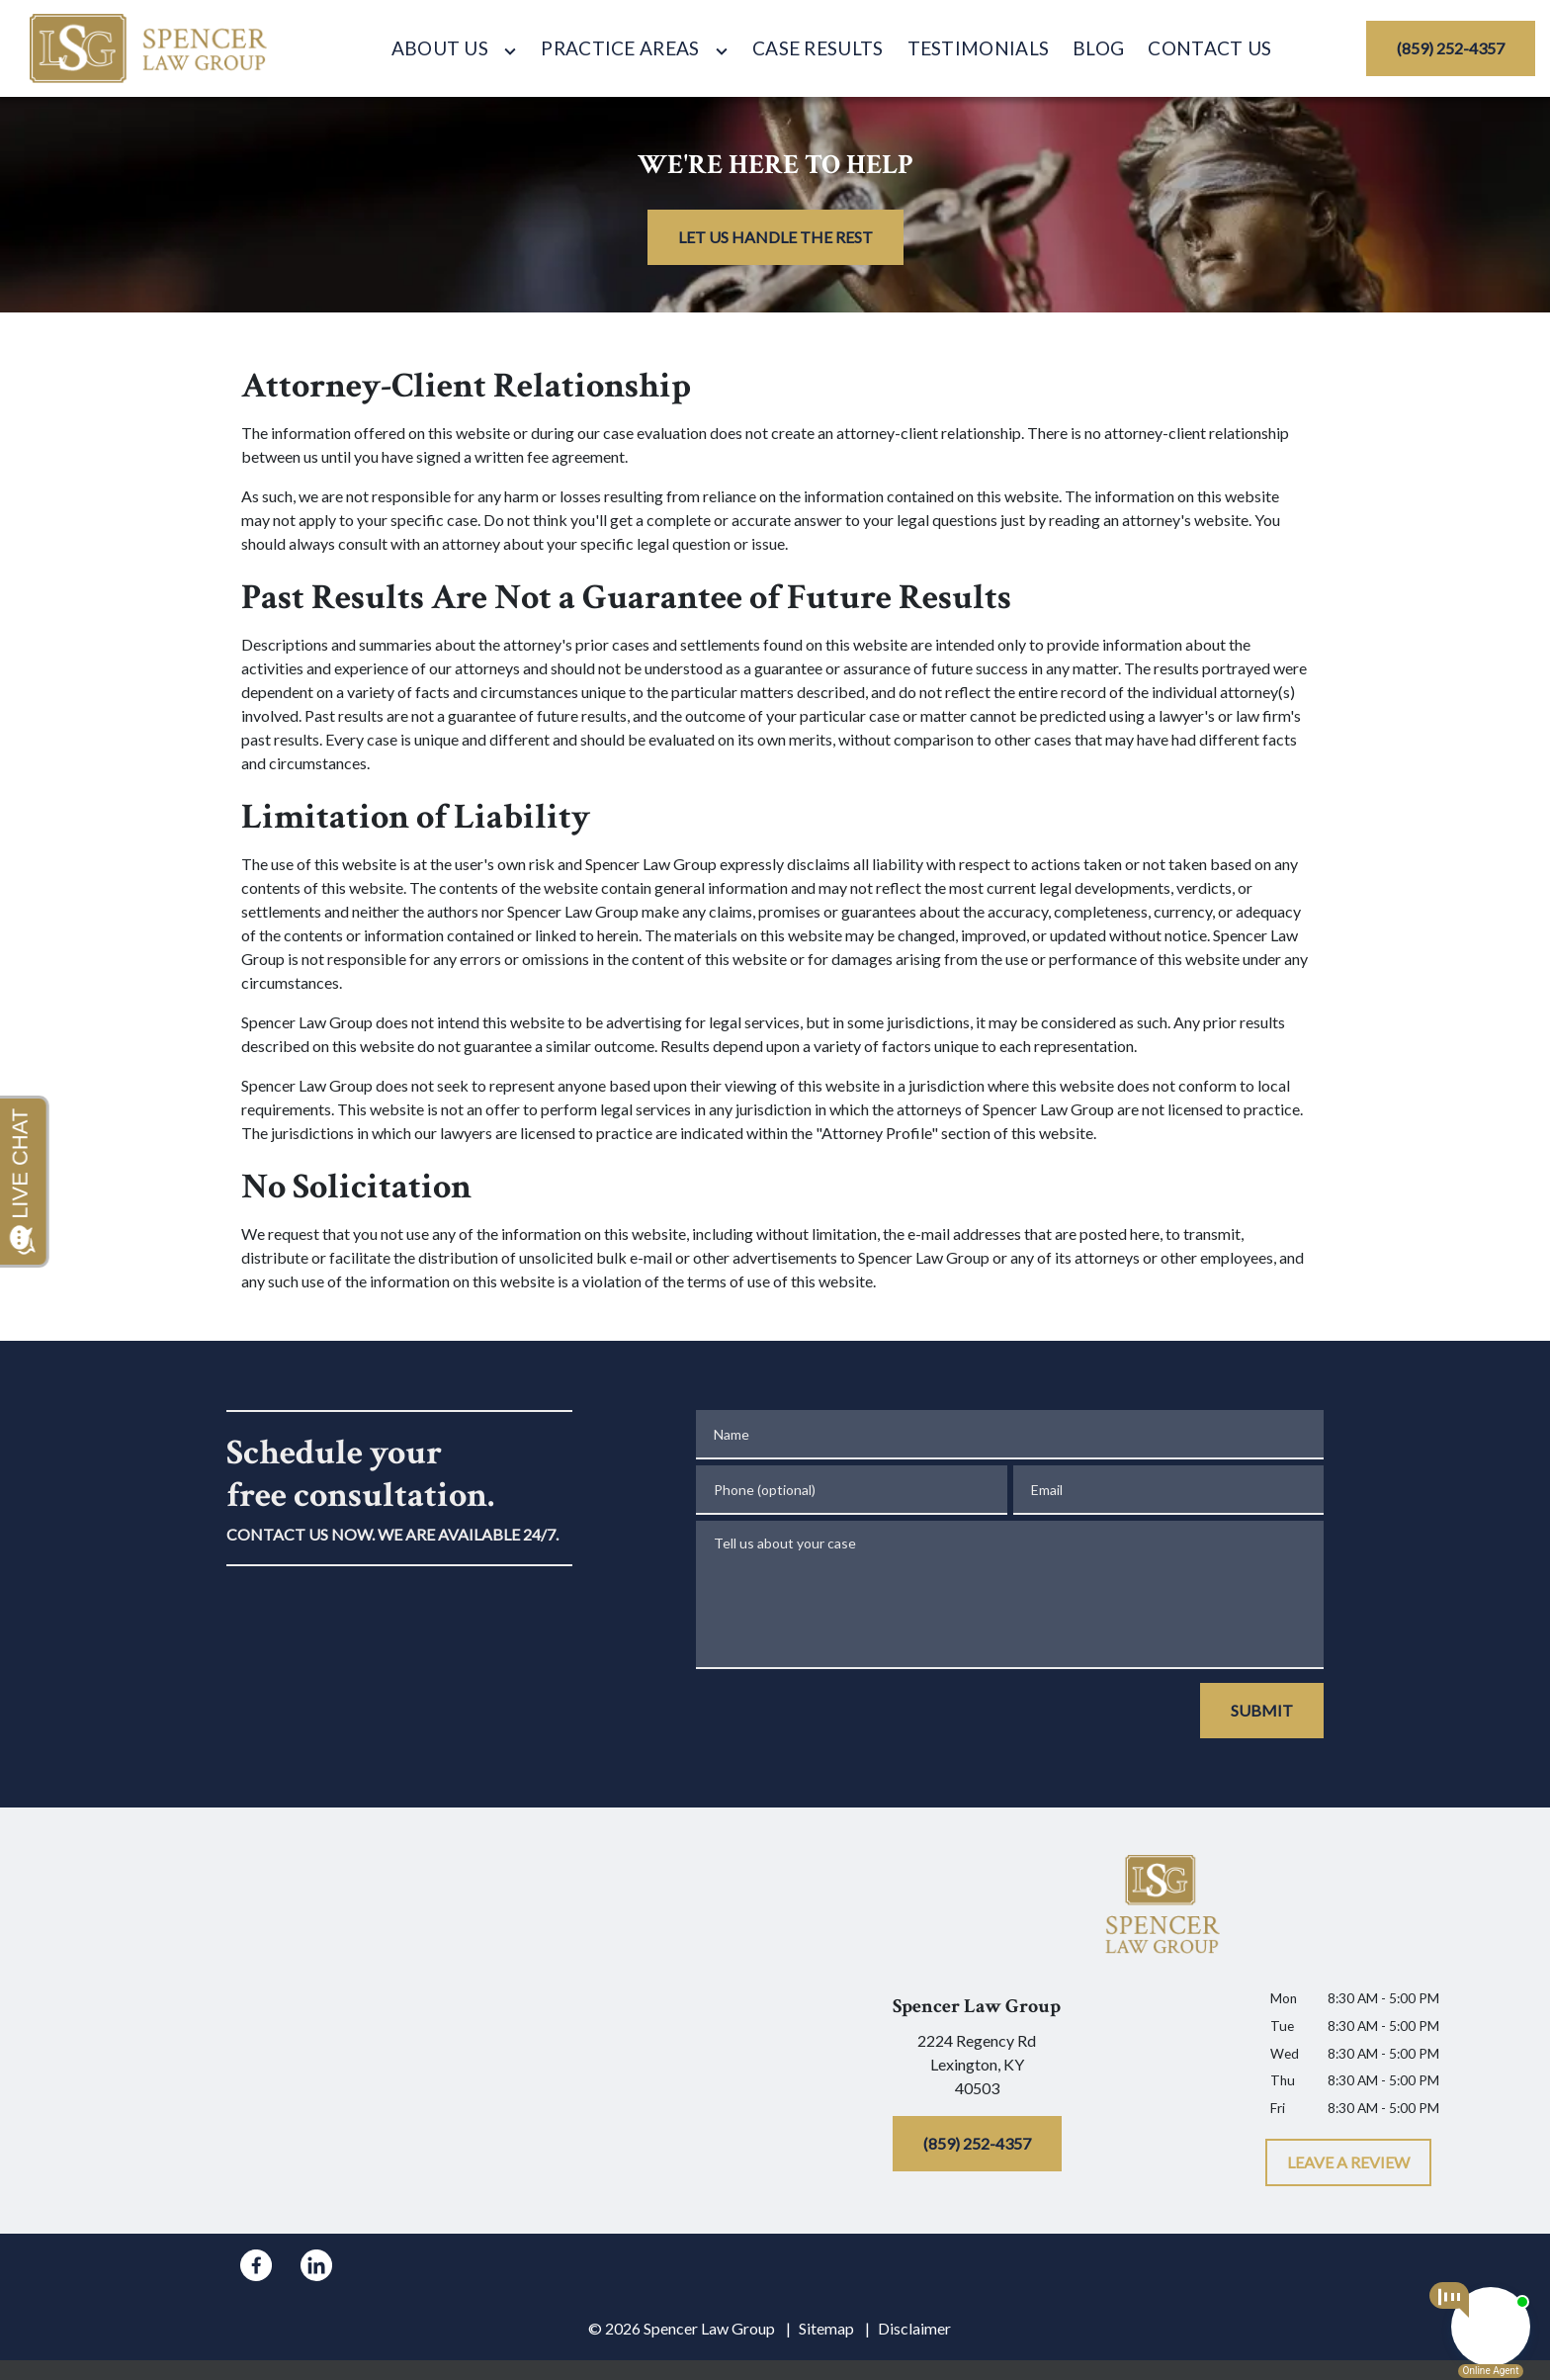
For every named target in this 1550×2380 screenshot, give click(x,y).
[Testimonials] (979, 49)
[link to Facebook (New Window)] (256, 2265)
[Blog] (1098, 49)
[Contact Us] (1209, 49)
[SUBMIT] (1262, 1710)
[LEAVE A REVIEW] (1348, 2162)
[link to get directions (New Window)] (976, 2068)
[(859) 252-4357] (1450, 48)
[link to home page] (149, 48)
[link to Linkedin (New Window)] (316, 2265)
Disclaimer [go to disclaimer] (914, 2328)
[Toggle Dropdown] (510, 51)
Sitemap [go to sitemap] (826, 2328)
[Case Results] (818, 49)
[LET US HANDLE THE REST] (775, 237)
